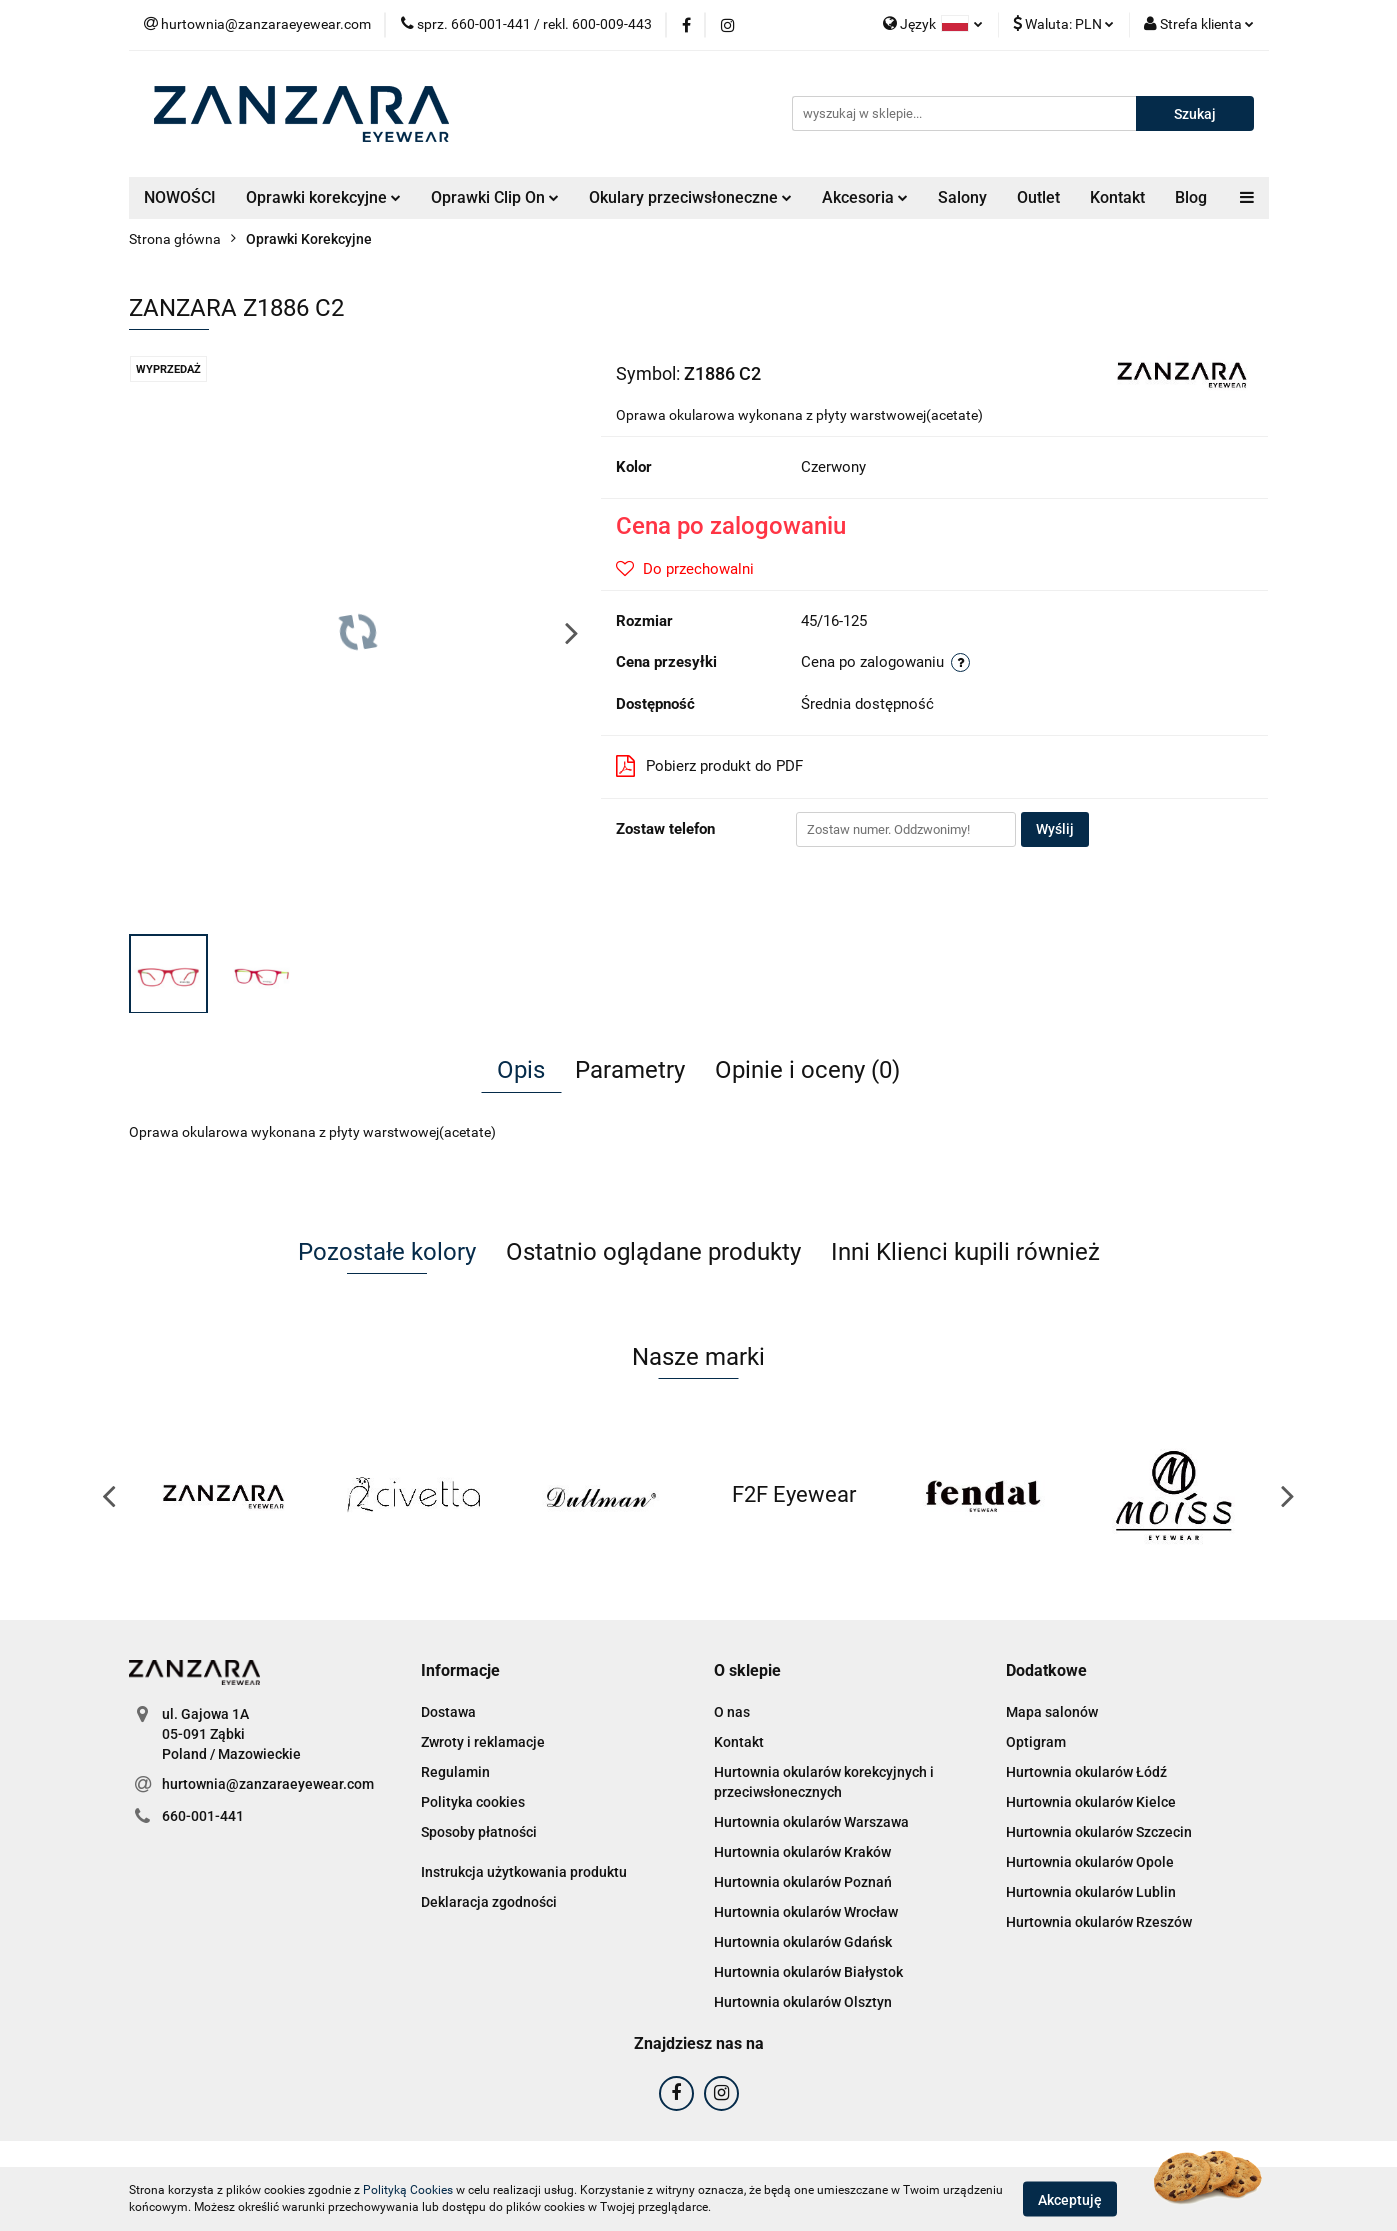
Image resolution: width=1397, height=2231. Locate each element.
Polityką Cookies (408, 2190)
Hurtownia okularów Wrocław (806, 1912)
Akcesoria (865, 197)
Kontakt (1117, 197)
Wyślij (1055, 829)
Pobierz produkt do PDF (709, 766)
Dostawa (448, 1712)
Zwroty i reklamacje (483, 1742)
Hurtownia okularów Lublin (1091, 1892)
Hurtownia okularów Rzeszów (1099, 1922)
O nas (732, 1712)
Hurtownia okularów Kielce (1091, 1802)
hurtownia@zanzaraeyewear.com (268, 1784)
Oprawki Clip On (495, 197)
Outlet (1038, 197)
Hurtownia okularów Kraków (802, 1852)
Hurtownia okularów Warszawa (811, 1822)
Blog (1191, 197)
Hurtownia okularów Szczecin (1099, 1832)
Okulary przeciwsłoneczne (690, 197)
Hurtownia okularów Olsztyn (803, 2002)
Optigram (1036, 1742)
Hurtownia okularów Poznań (803, 1882)
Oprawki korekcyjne (323, 197)
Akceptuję (1070, 2199)
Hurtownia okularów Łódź (1086, 1772)
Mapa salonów (1052, 1712)
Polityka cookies (473, 1802)
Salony (962, 197)
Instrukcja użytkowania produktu (524, 1872)
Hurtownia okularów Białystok (808, 1972)
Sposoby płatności (479, 1832)
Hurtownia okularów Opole (1090, 1862)
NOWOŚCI (180, 197)
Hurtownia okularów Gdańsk (803, 1942)
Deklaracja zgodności (489, 1902)
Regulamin (455, 1772)
